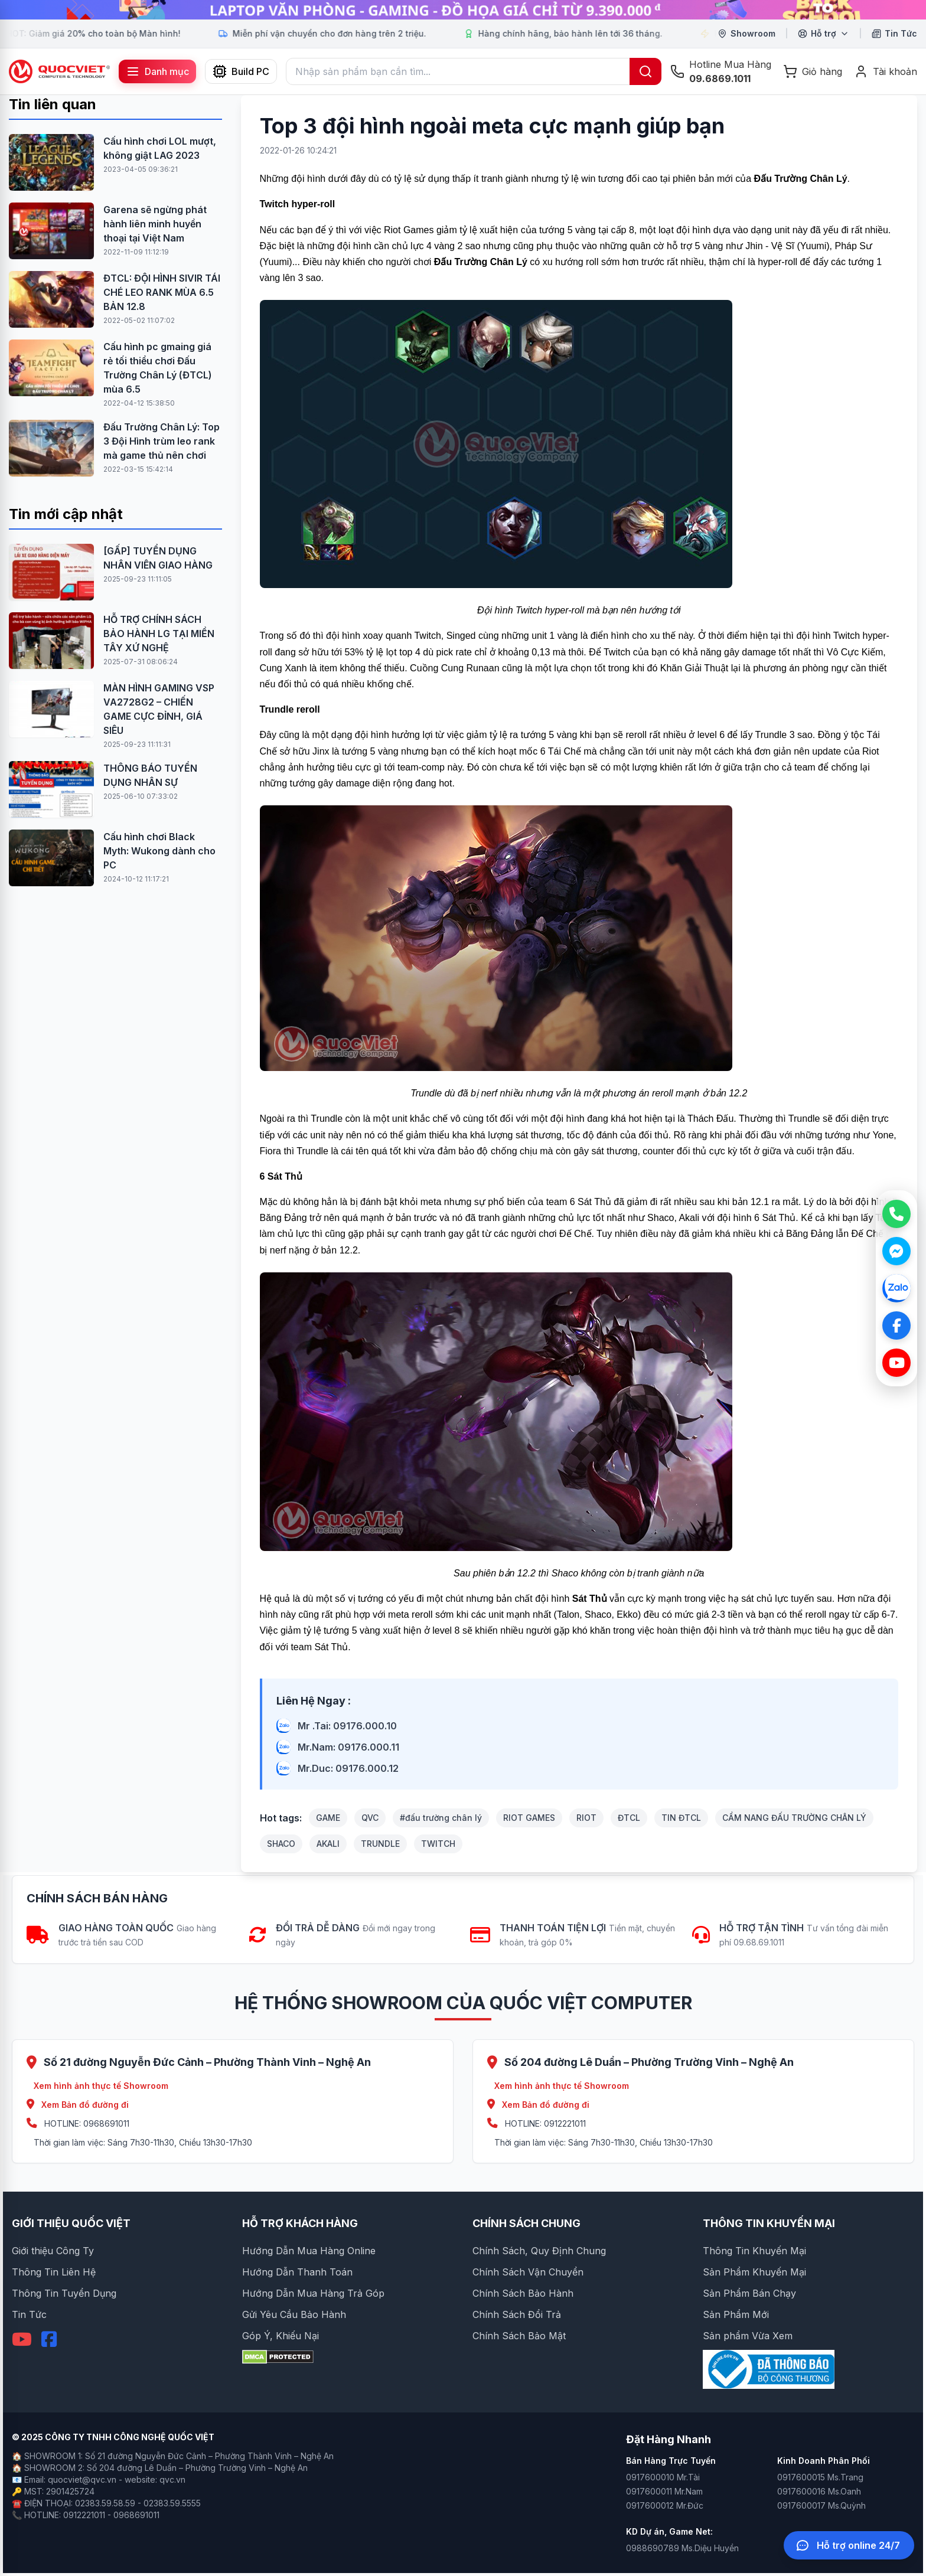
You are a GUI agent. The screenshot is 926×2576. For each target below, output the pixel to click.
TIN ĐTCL (681, 1818)
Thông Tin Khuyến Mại (754, 2251)
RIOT (586, 1818)
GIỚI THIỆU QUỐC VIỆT (71, 2223)
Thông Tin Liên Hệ (54, 2272)
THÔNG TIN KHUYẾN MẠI (769, 2223)
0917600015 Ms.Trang (820, 2477)
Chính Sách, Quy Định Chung (539, 2251)
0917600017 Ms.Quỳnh (821, 2505)
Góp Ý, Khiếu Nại (280, 2336)
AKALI (328, 1844)
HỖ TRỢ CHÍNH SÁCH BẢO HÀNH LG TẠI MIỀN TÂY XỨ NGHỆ (158, 633)
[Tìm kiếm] (645, 71)
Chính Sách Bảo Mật (519, 2336)
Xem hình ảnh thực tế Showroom (101, 2086)
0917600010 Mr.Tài (663, 2477)
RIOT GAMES (529, 1818)
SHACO (281, 1844)
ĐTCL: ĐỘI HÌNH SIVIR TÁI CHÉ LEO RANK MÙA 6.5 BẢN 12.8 (161, 292)
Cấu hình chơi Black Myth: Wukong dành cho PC (159, 851)
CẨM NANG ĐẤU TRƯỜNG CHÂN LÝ (794, 1818)
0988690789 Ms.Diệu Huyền (682, 2548)
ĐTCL (629, 1818)
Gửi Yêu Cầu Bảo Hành (294, 2314)
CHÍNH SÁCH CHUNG (526, 2223)
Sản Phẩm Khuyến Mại (754, 2272)
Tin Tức (29, 2314)
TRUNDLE (380, 1844)
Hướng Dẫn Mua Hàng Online (309, 2251)
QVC (370, 1818)
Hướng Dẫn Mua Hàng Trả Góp (313, 2293)
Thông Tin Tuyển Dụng (64, 2293)
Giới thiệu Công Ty (53, 2251)
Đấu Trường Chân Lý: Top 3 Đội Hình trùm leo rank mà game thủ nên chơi (161, 441)
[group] (463, 9)
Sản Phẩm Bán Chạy (749, 2293)
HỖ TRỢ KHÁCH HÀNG (300, 2223)
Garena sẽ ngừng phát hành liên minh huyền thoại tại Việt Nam (155, 224)
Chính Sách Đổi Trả (516, 2314)
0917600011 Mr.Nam (664, 2491)
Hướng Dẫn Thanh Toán (297, 2272)
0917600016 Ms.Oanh (819, 2491)
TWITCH (438, 1844)
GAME (328, 1818)
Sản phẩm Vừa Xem (748, 2336)
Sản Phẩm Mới (736, 2314)
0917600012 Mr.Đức (664, 2505)
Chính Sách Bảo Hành (522, 2293)
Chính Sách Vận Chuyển (527, 2272)
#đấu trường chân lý (441, 1818)
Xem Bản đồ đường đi (78, 2105)
